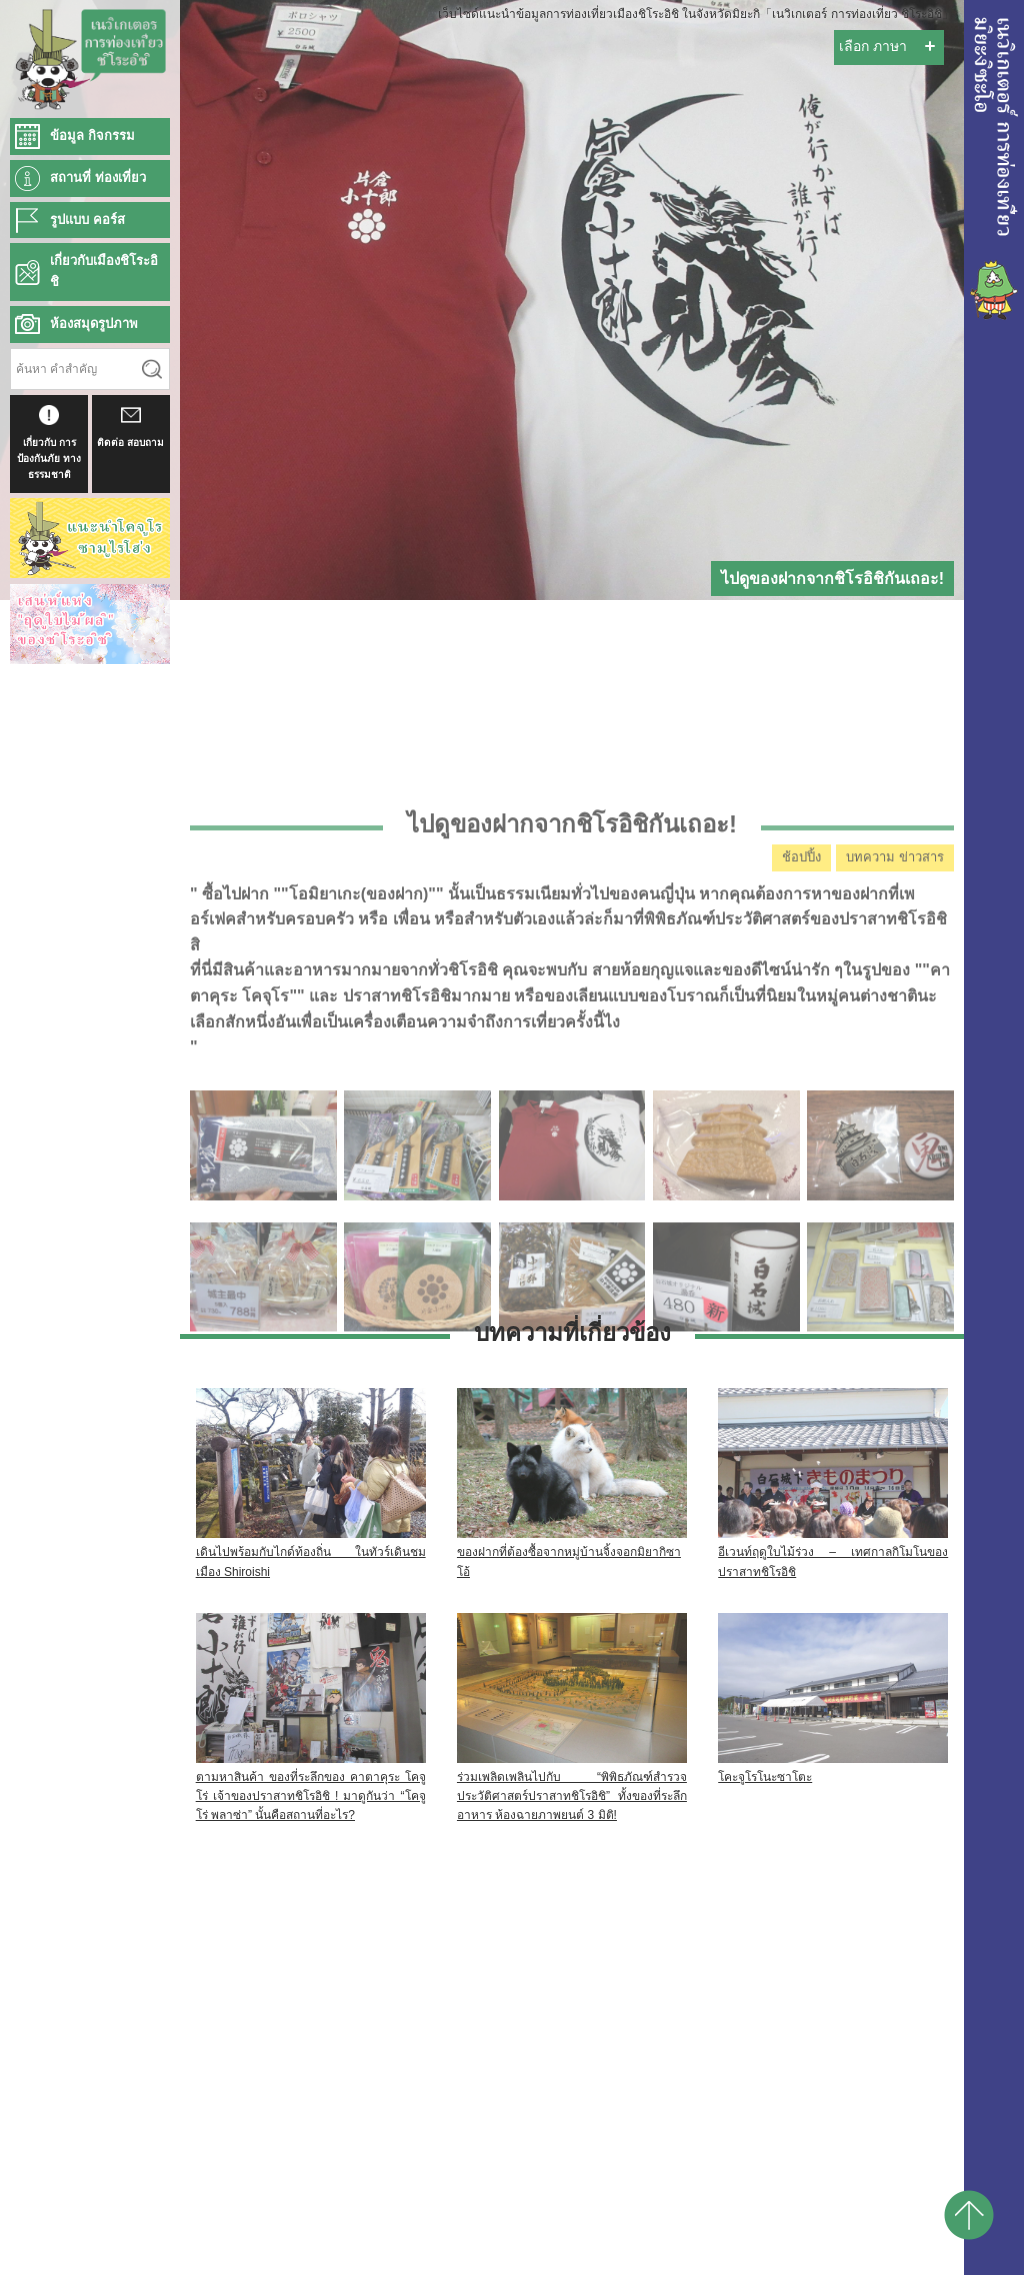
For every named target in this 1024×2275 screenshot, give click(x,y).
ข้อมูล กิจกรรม (92, 135)
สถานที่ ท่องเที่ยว (98, 177)
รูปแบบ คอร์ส (87, 219)
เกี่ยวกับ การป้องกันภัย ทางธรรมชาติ (49, 442)
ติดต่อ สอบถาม (130, 426)
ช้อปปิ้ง (801, 992)
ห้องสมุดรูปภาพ (94, 323)
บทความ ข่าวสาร (895, 992)
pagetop (969, 2215)
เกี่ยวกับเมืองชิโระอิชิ (104, 271)
